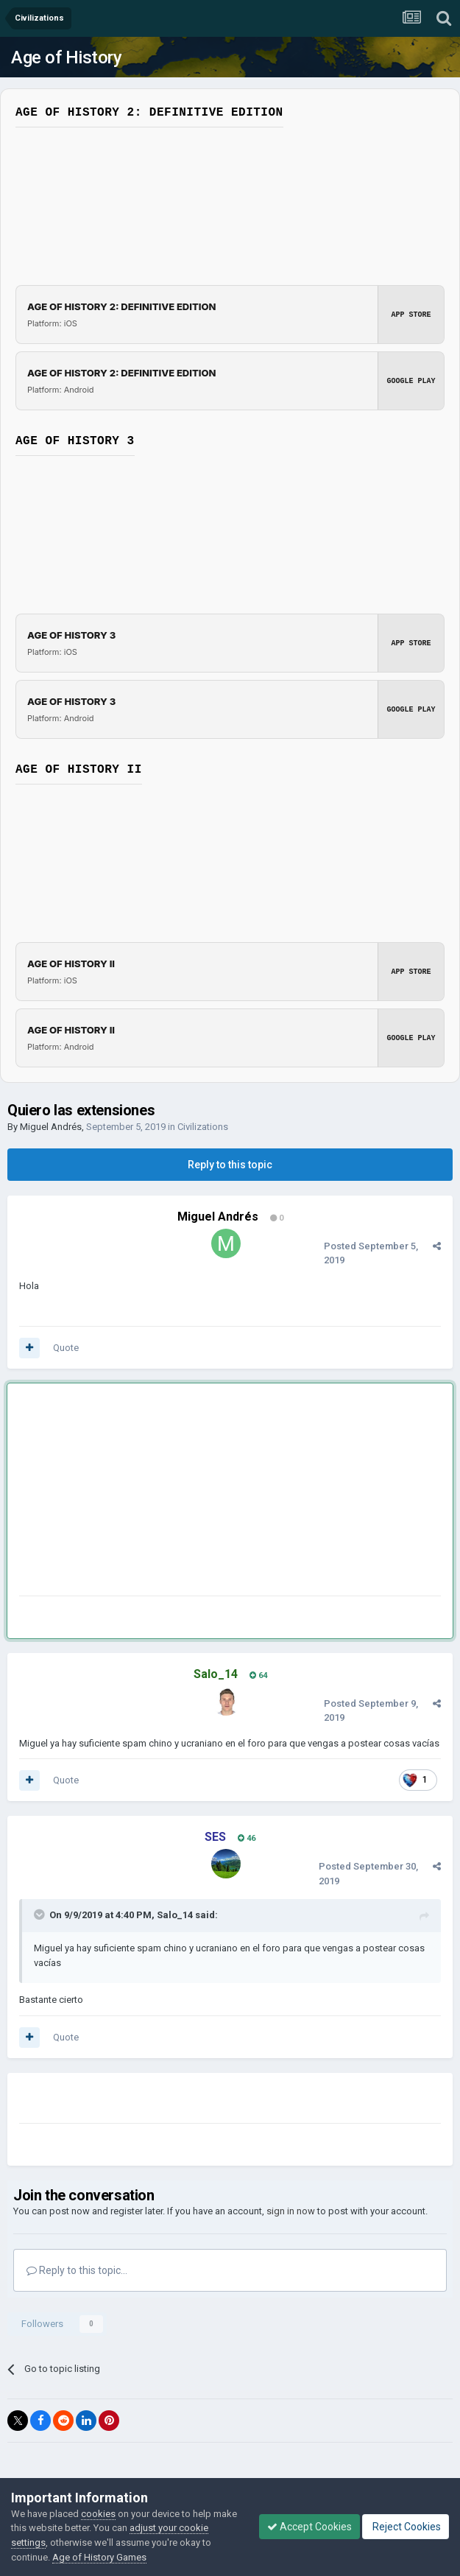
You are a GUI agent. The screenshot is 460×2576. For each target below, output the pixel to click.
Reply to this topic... (76, 2270)
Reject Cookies (405, 2527)
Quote (66, 1347)
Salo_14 (175, 1914)
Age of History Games (99, 2557)
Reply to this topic (230, 1165)
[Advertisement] (191, 1492)
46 (246, 1838)
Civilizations (202, 1126)
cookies (98, 2513)
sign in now (290, 2211)
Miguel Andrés (51, 1126)
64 (258, 1675)
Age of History (66, 57)
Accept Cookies (309, 2527)
